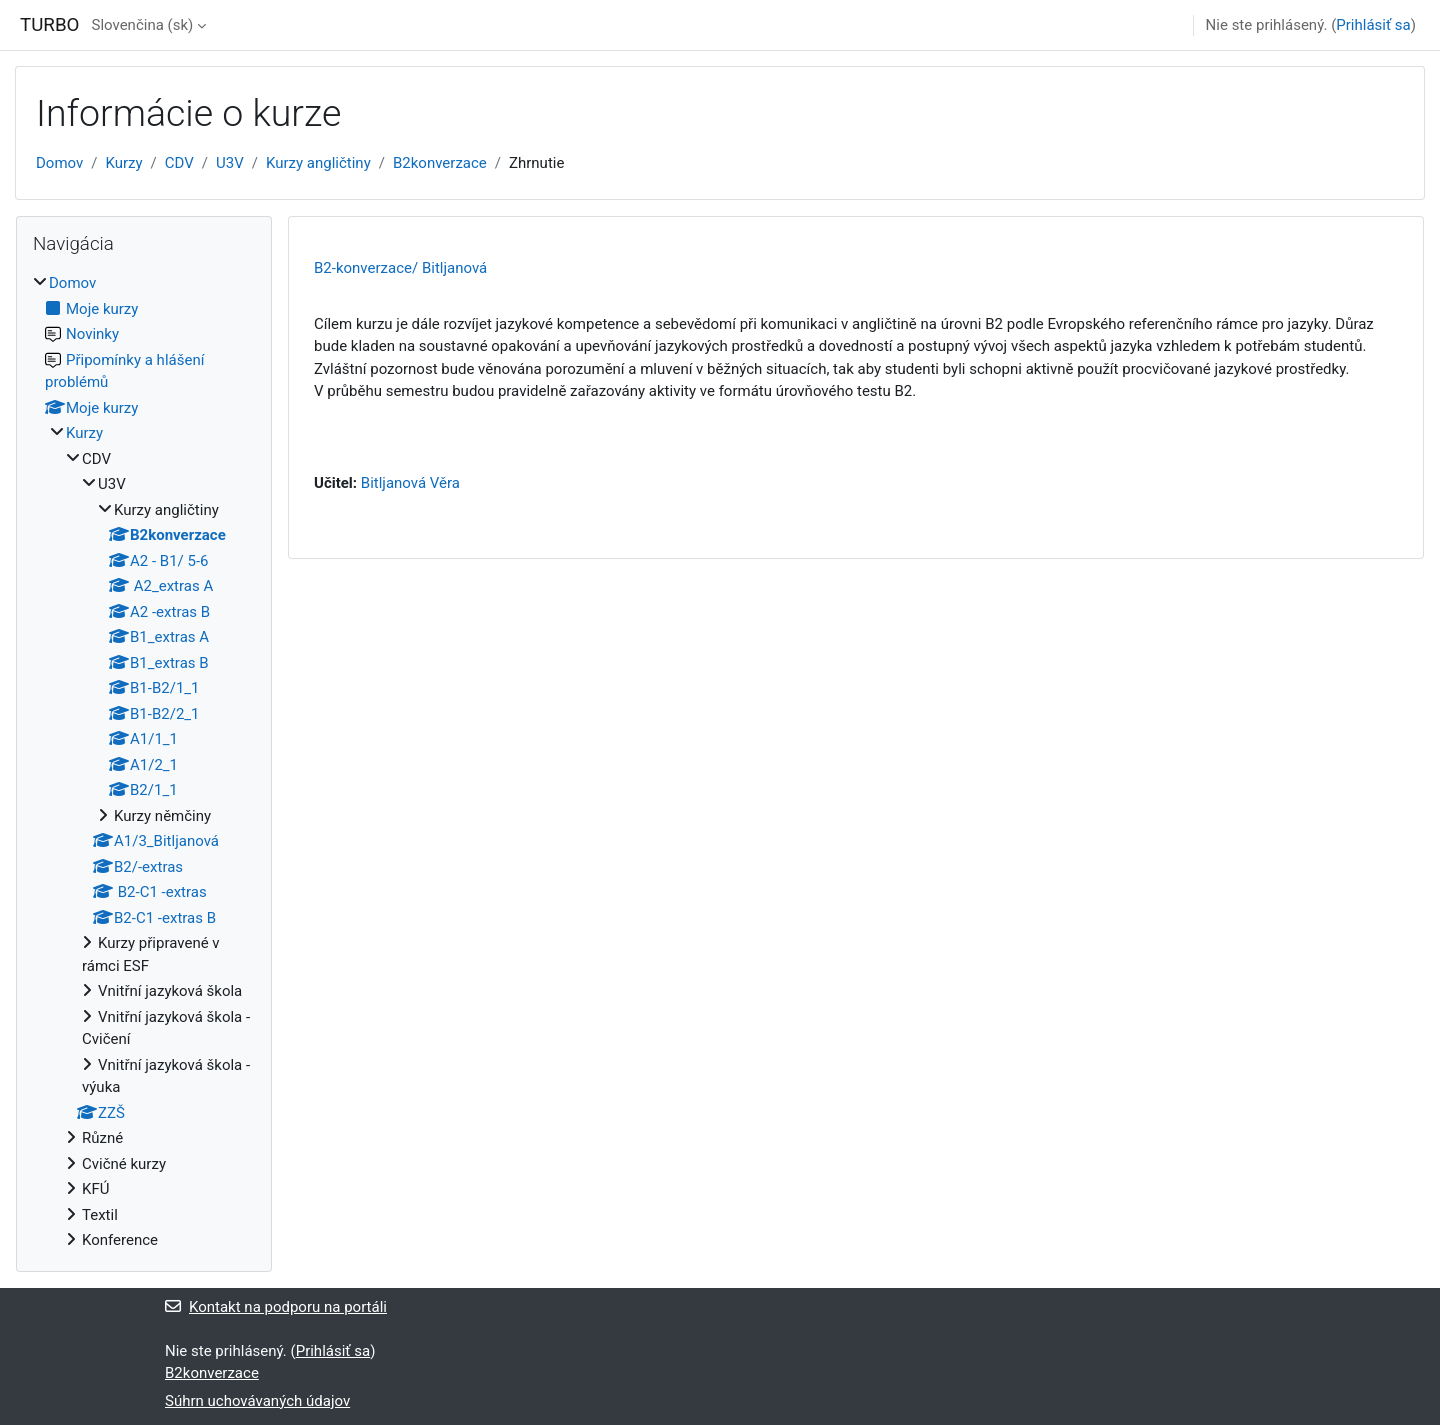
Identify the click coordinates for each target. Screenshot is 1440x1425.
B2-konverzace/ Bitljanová (400, 268)
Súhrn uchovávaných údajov (257, 1401)
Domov (59, 163)
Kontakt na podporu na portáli (276, 1307)
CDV (179, 163)
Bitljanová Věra (410, 483)
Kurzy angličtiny (318, 163)
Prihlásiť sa (1373, 25)
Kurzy (123, 163)
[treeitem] (144, 762)
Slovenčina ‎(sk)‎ (142, 25)
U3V (230, 163)
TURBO (49, 25)
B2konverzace (440, 163)
